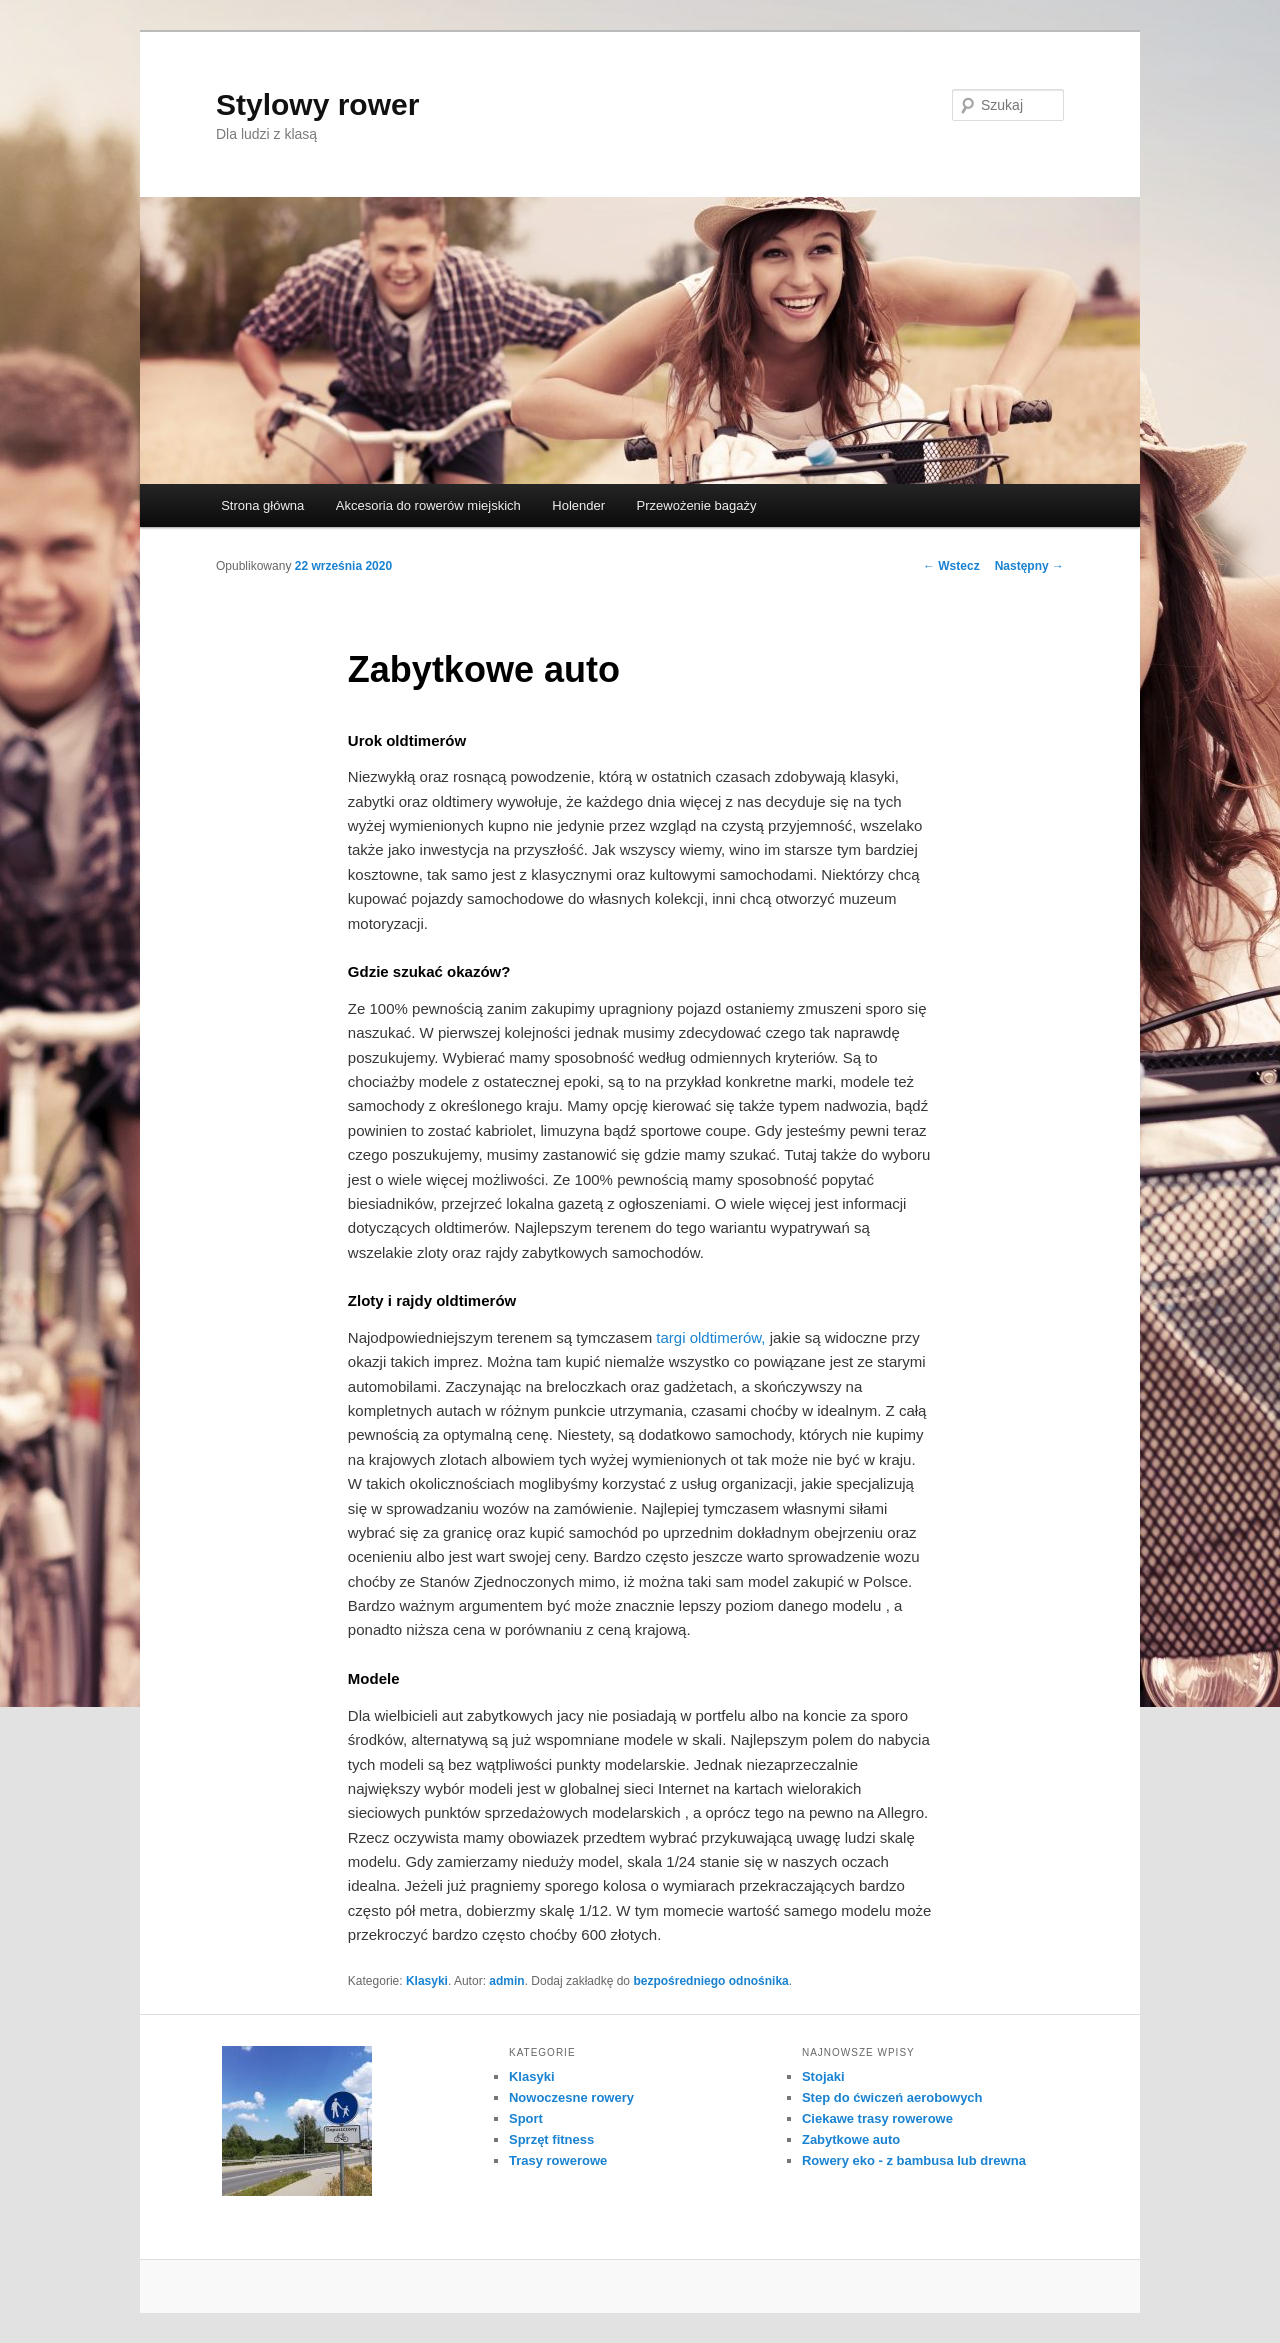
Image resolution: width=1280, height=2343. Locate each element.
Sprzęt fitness (551, 2139)
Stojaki (823, 2076)
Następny (1029, 566)
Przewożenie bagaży (697, 505)
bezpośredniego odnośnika (710, 1981)
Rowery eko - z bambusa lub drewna (914, 2160)
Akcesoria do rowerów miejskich (428, 505)
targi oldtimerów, (710, 1337)
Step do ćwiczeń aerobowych (892, 2097)
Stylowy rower (317, 104)
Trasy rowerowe (558, 2160)
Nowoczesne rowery (571, 2097)
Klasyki (427, 1981)
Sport (526, 2118)
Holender (578, 505)
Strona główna (262, 505)
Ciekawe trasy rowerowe (877, 2118)
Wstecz (951, 566)
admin (506, 1981)
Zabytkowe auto (851, 2139)
